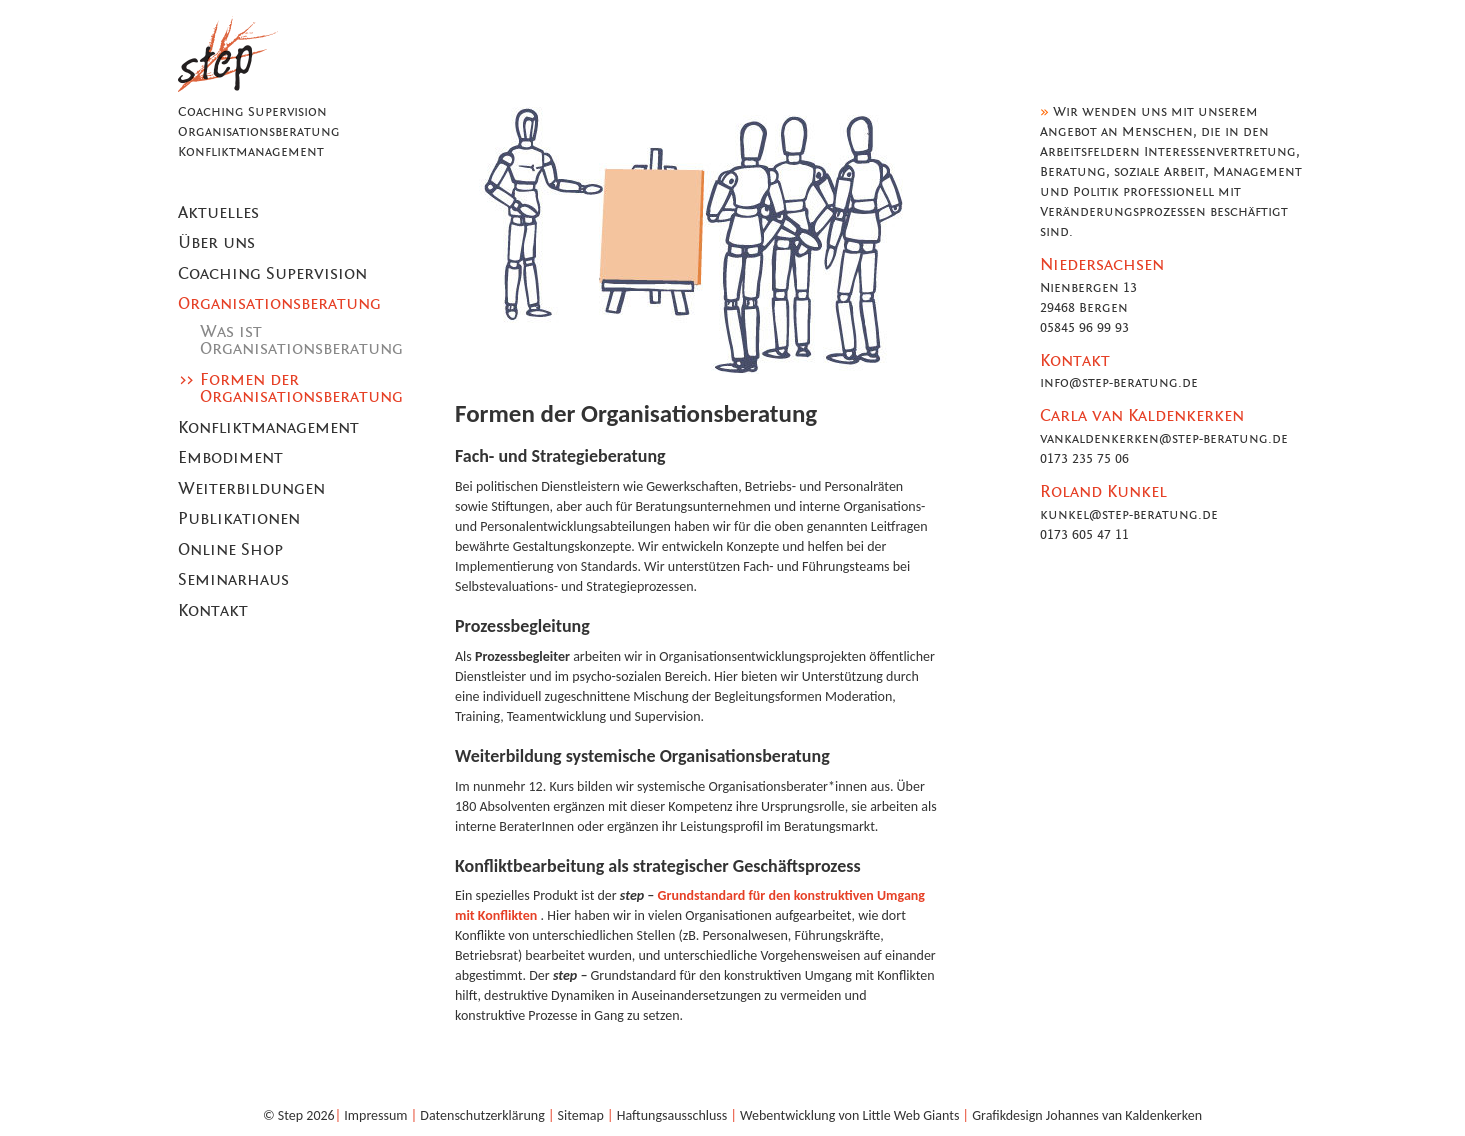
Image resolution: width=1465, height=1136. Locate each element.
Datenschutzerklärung (482, 1115)
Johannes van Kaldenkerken (1124, 1115)
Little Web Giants (911, 1115)
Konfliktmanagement (268, 428)
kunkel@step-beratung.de (1129, 515)
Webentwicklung (787, 1115)
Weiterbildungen (251, 489)
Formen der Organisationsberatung (301, 389)
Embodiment (230, 458)
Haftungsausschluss (672, 1115)
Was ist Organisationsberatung (301, 341)
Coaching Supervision (272, 274)
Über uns (216, 243)
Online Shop (230, 550)
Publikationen (239, 519)
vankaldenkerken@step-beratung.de (1164, 439)
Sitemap (581, 1115)
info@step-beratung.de (1119, 383)
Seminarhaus (233, 580)
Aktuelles (218, 213)
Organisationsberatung (279, 304)
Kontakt (213, 611)
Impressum (375, 1115)
